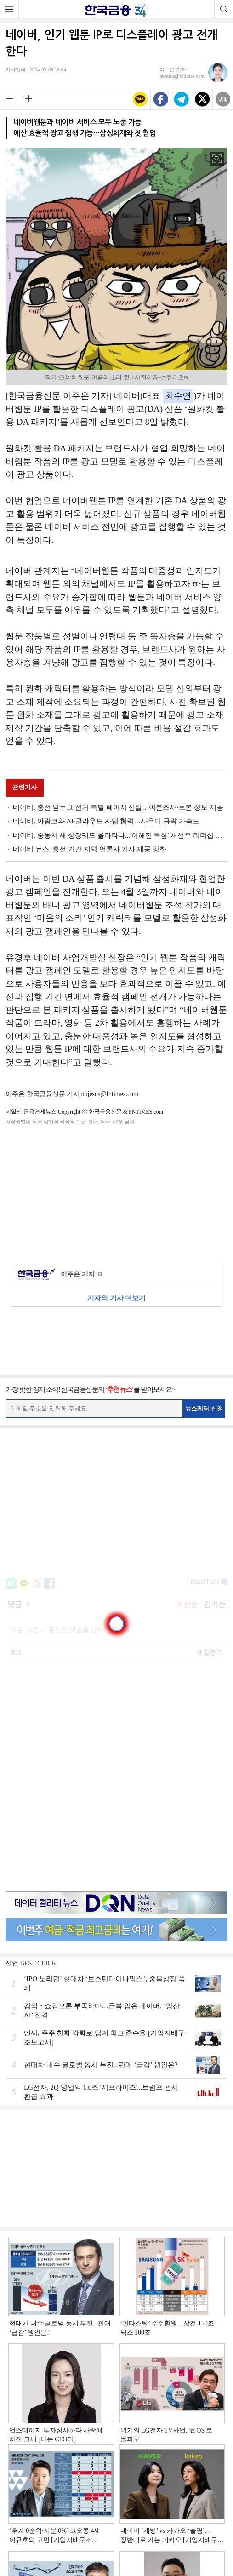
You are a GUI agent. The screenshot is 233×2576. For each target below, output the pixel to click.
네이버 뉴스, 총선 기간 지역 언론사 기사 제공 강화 (89, 849)
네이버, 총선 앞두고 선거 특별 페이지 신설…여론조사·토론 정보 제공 (118, 807)
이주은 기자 (81, 1274)
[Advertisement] (117, 1192)
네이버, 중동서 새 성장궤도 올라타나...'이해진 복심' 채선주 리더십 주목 (120, 835)
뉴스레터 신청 (204, 1408)
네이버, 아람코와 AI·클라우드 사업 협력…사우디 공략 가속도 (106, 821)
